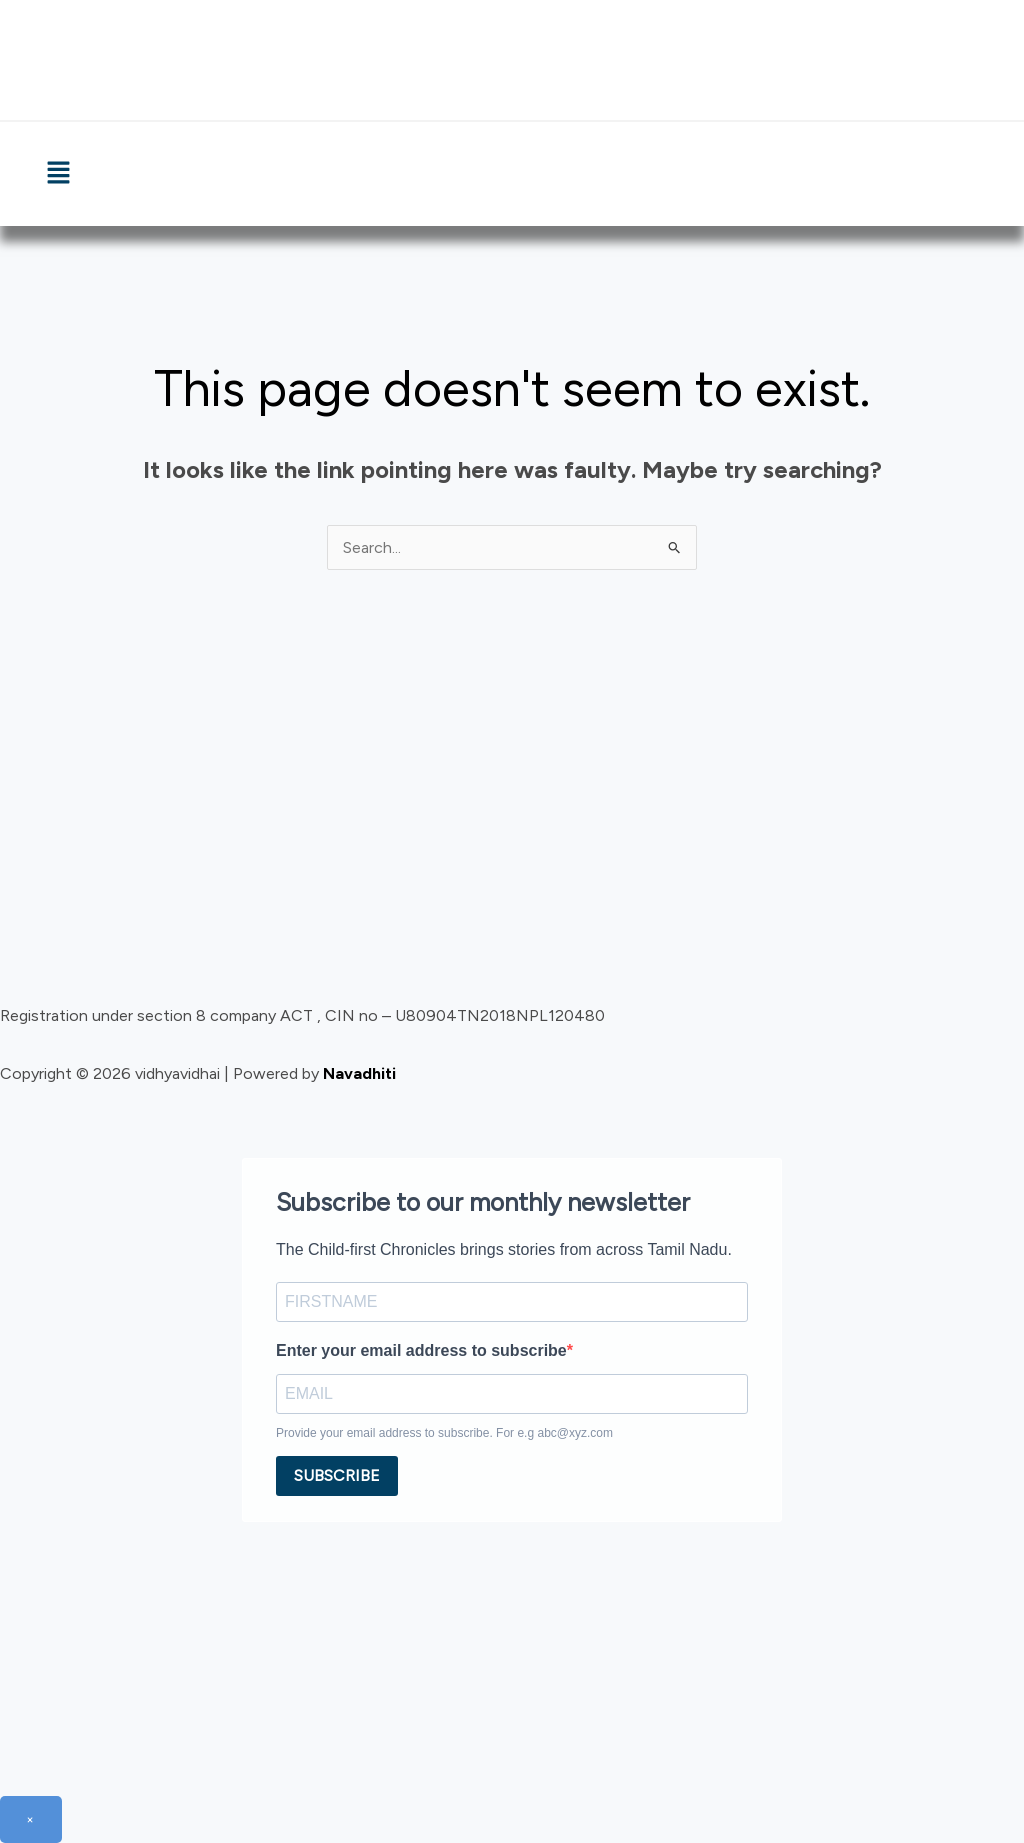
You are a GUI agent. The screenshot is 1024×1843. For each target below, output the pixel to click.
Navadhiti (359, 1073)
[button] (58, 174)
